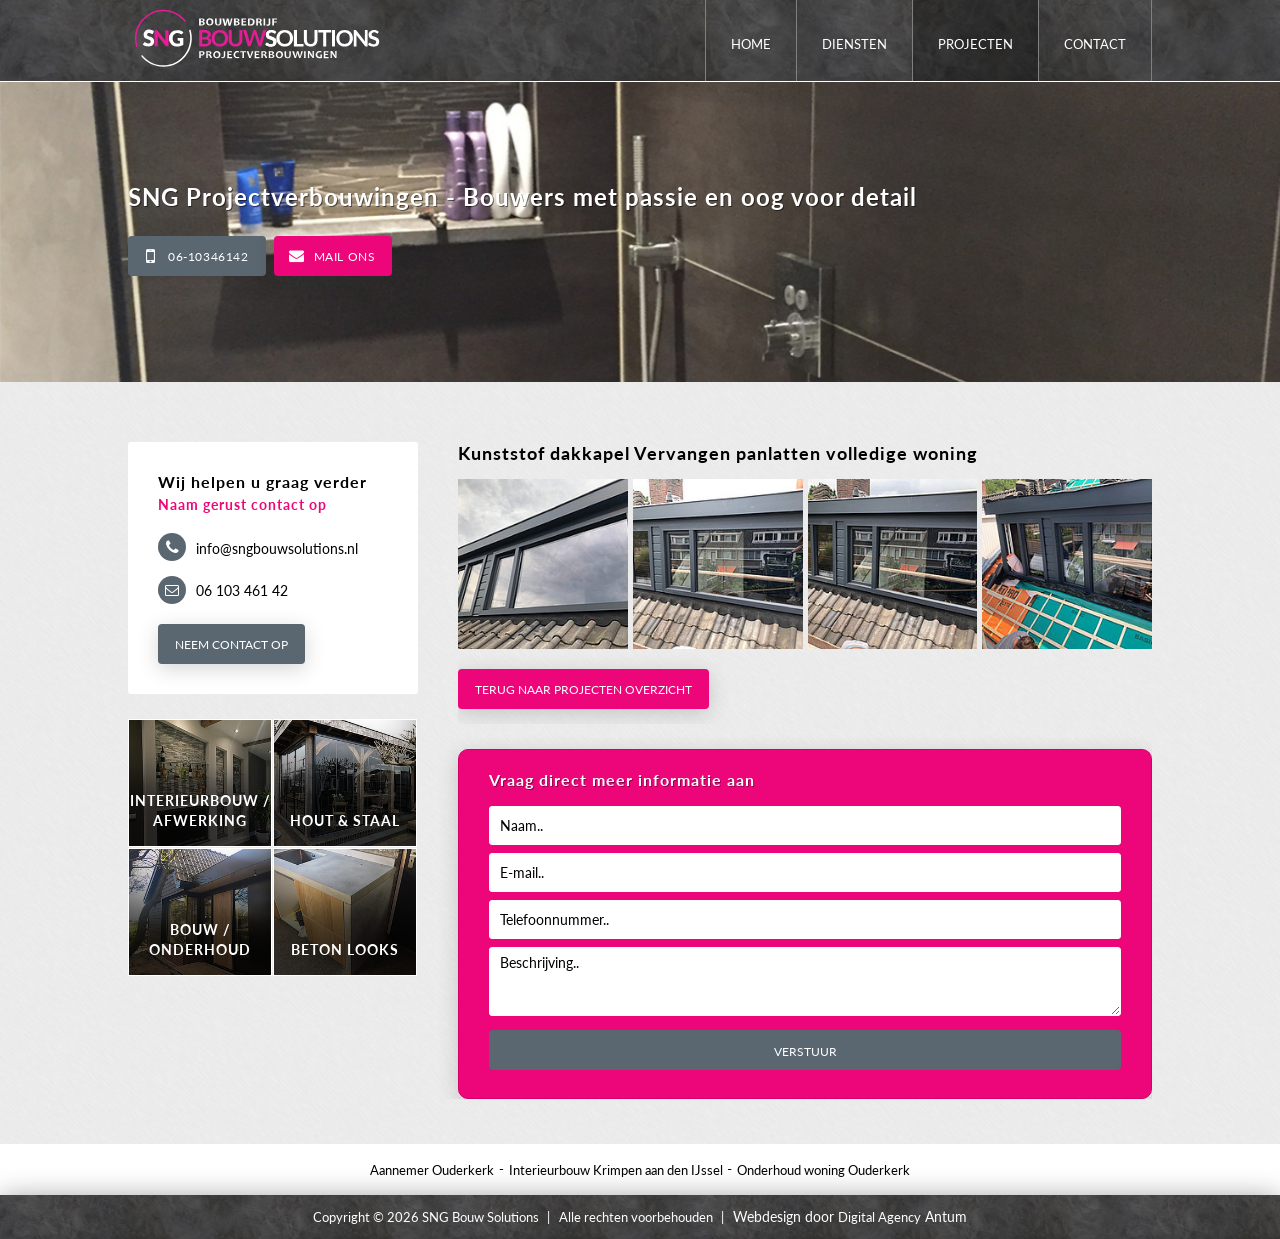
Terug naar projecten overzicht (583, 689)
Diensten (854, 44)
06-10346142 (208, 256)
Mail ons (345, 256)
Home (751, 44)
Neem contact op (231, 644)
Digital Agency (879, 1217)
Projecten (975, 44)
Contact (1095, 44)
